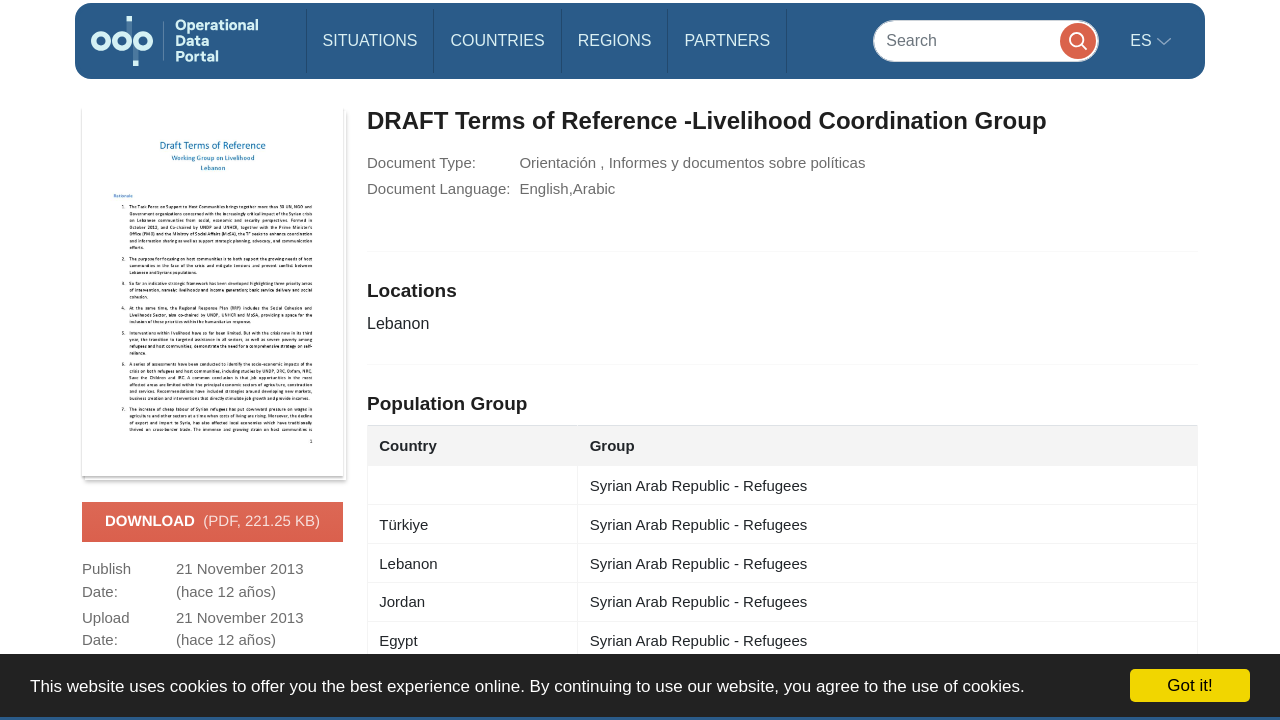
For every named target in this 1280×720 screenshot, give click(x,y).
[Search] (986, 40)
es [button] (1143, 40)
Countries (497, 40)
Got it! (1189, 685)
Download (212, 522)
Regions (615, 40)
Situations (370, 40)
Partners (727, 40)
